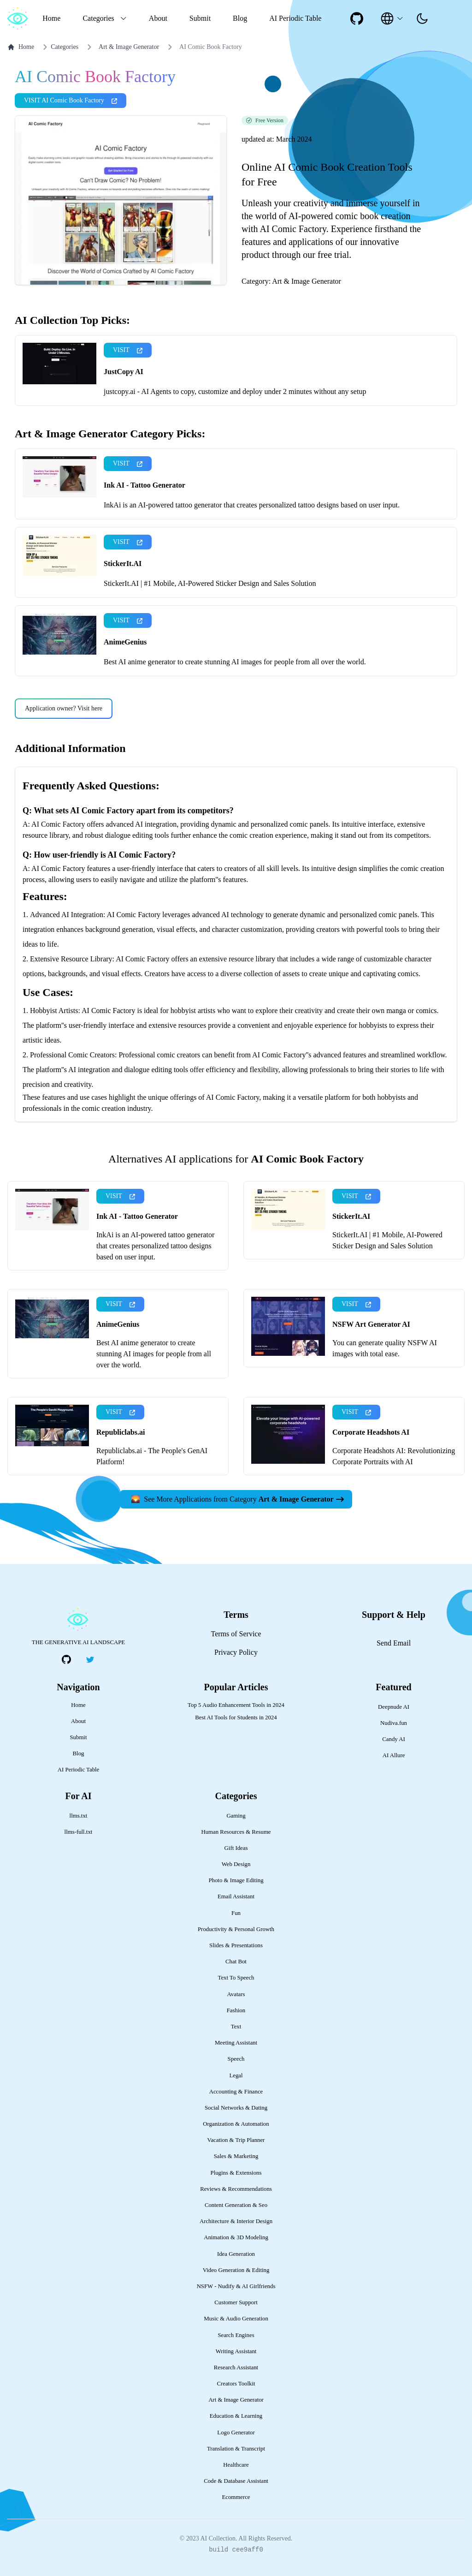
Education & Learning (236, 2416)
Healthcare (235, 2465)
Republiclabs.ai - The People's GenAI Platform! (151, 1456)
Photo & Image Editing (235, 1880)
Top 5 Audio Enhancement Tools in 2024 (236, 1705)
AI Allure (394, 1755)
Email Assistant (236, 1896)
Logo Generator (235, 2432)
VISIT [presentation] (127, 349)
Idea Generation (236, 2254)
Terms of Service (236, 1634)
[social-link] (356, 18)
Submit (200, 18)
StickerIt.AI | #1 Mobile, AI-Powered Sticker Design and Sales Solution (210, 583)
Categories (59, 47)
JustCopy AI (123, 372)
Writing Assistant (236, 2351)
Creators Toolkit (236, 2383)
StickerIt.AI (123, 563)
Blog (240, 18)
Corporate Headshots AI (370, 1432)
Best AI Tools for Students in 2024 (236, 1717)
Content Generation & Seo (236, 2205)
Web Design (236, 1864)
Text (236, 2026)
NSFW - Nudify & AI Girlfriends (236, 2286)
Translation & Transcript (236, 2448)
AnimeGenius (125, 642)
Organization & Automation (236, 2124)
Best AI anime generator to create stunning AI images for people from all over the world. (235, 662)
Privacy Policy (236, 1652)
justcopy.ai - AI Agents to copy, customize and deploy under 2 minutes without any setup (235, 391)
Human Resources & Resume (236, 1832)
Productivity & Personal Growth (236, 1929)
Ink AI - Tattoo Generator (144, 485)
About (158, 18)
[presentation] (422, 18)
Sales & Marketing (236, 2156)
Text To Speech (236, 1977)
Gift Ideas (236, 1848)
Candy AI (393, 1739)
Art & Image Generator (129, 46)
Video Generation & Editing (236, 2270)
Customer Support (236, 2302)
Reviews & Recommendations (236, 2189)
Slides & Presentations (236, 1945)
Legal (235, 2075)
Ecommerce (236, 2497)
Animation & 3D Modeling (236, 2237)
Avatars (236, 1994)
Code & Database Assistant (236, 2481)
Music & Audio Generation (236, 2318)
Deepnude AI (393, 1707)
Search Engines (236, 2335)
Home (51, 18)
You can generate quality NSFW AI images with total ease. (384, 1348)
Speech (236, 2059)
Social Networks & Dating (236, 2108)
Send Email (394, 1643)
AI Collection (218, 2538)
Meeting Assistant (236, 2042)
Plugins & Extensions (236, 2173)
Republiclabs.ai (120, 1432)
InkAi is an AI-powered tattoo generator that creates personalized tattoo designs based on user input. (252, 505)
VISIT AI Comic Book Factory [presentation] (70, 100)
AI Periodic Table (295, 18)
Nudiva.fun (393, 1723)
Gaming (235, 1816)
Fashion (236, 2010)
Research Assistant (236, 2367)
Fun (236, 1913)
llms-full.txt (79, 1832)
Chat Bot (236, 1961)
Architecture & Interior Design (236, 2221)
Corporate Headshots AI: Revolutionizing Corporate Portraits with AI (393, 1456)
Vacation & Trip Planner (236, 2140)
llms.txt (79, 1816)
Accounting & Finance (236, 2091)
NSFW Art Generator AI (371, 1324)
